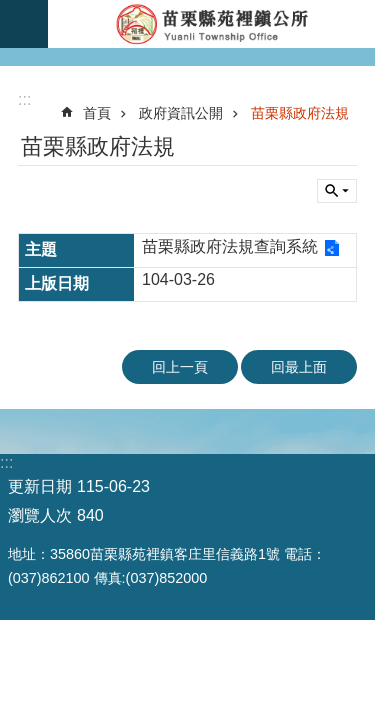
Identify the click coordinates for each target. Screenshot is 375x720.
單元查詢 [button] (337, 191)
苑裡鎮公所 (211, 24)
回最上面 (299, 367)
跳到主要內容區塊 (10, 10)
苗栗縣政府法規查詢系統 (230, 246)
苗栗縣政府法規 (300, 113)
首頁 (97, 113)
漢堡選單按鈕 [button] (24, 24)
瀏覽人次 (40, 515)
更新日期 (40, 486)
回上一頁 (180, 367)
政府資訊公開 (181, 113)
